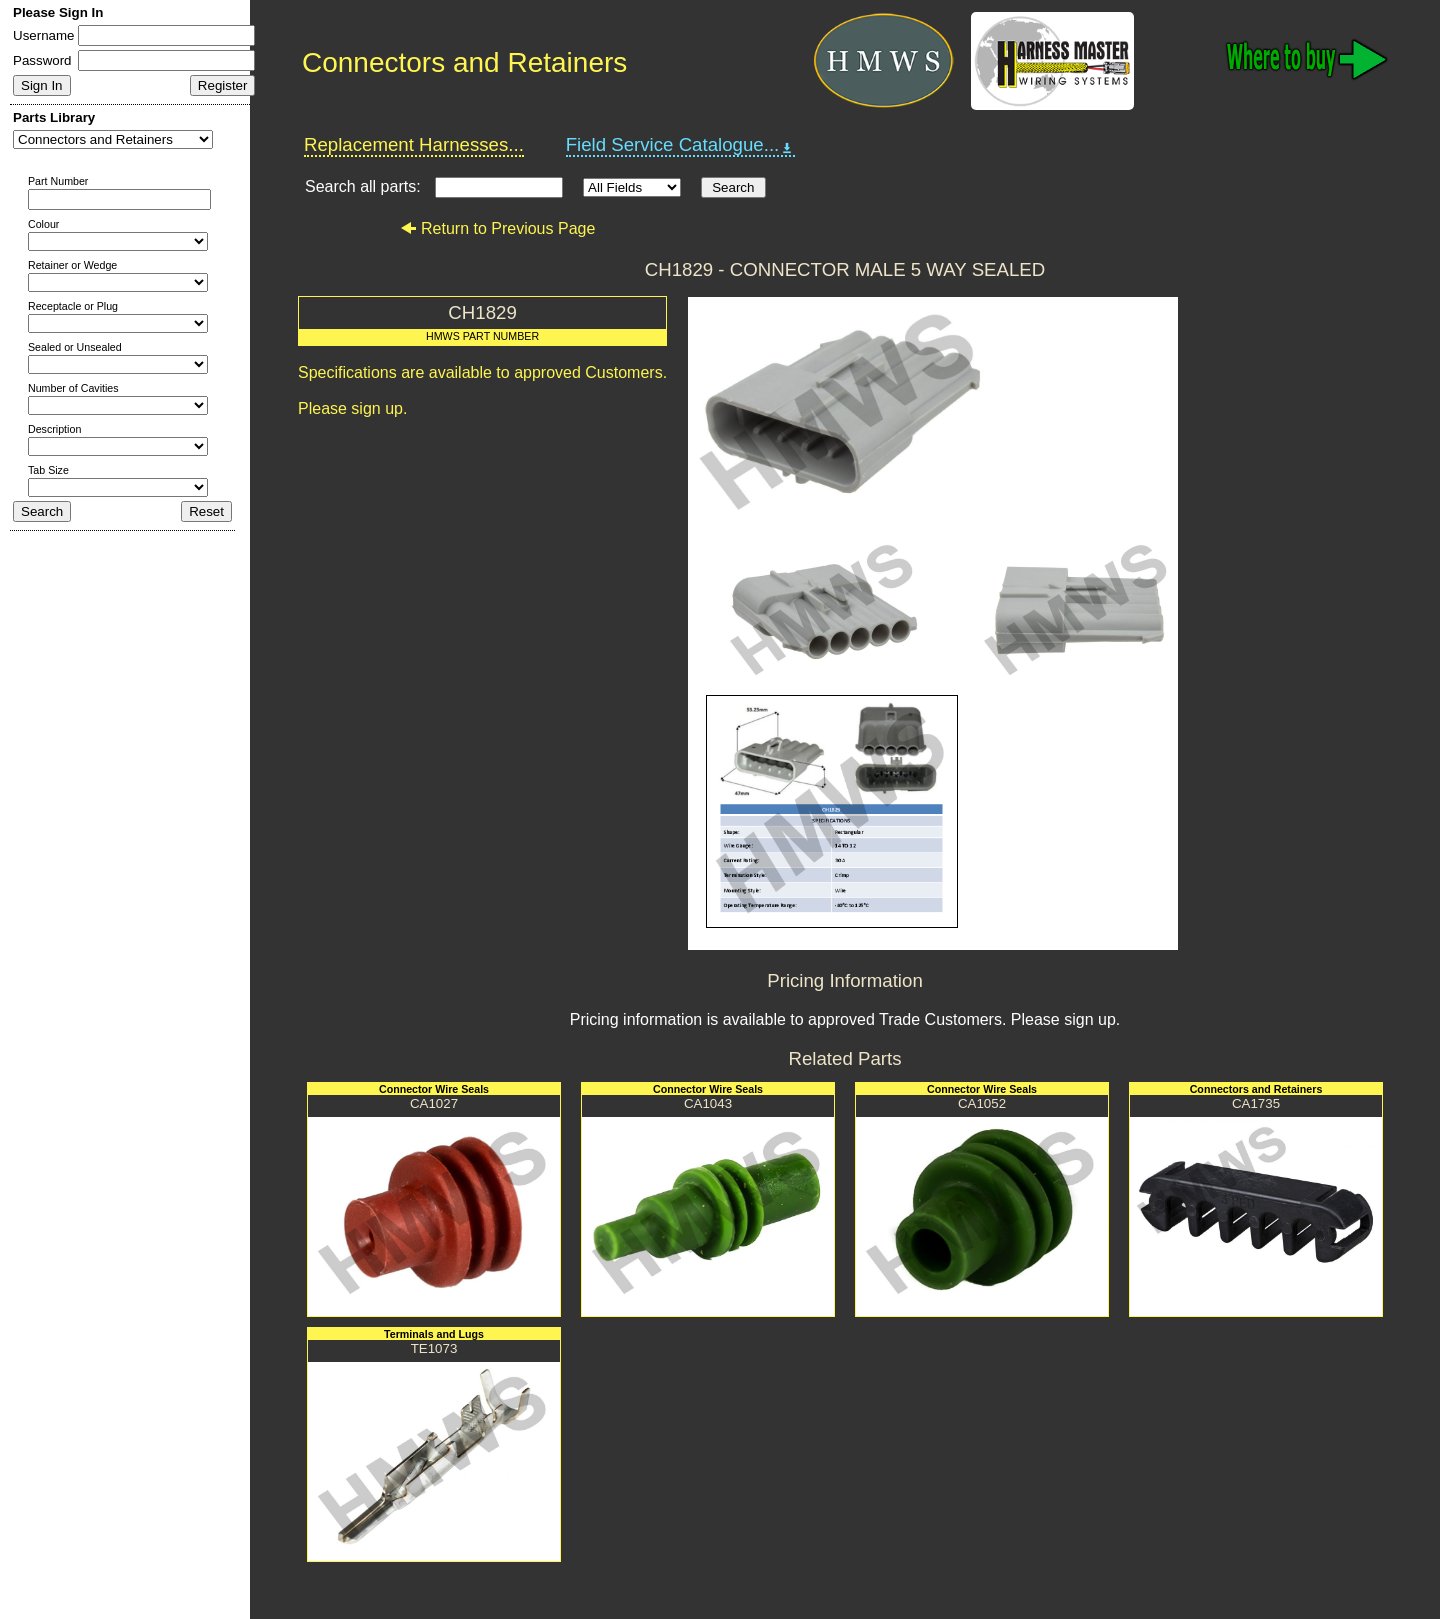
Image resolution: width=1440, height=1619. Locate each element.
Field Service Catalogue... (681, 145)
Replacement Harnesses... (414, 144)
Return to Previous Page (497, 228)
